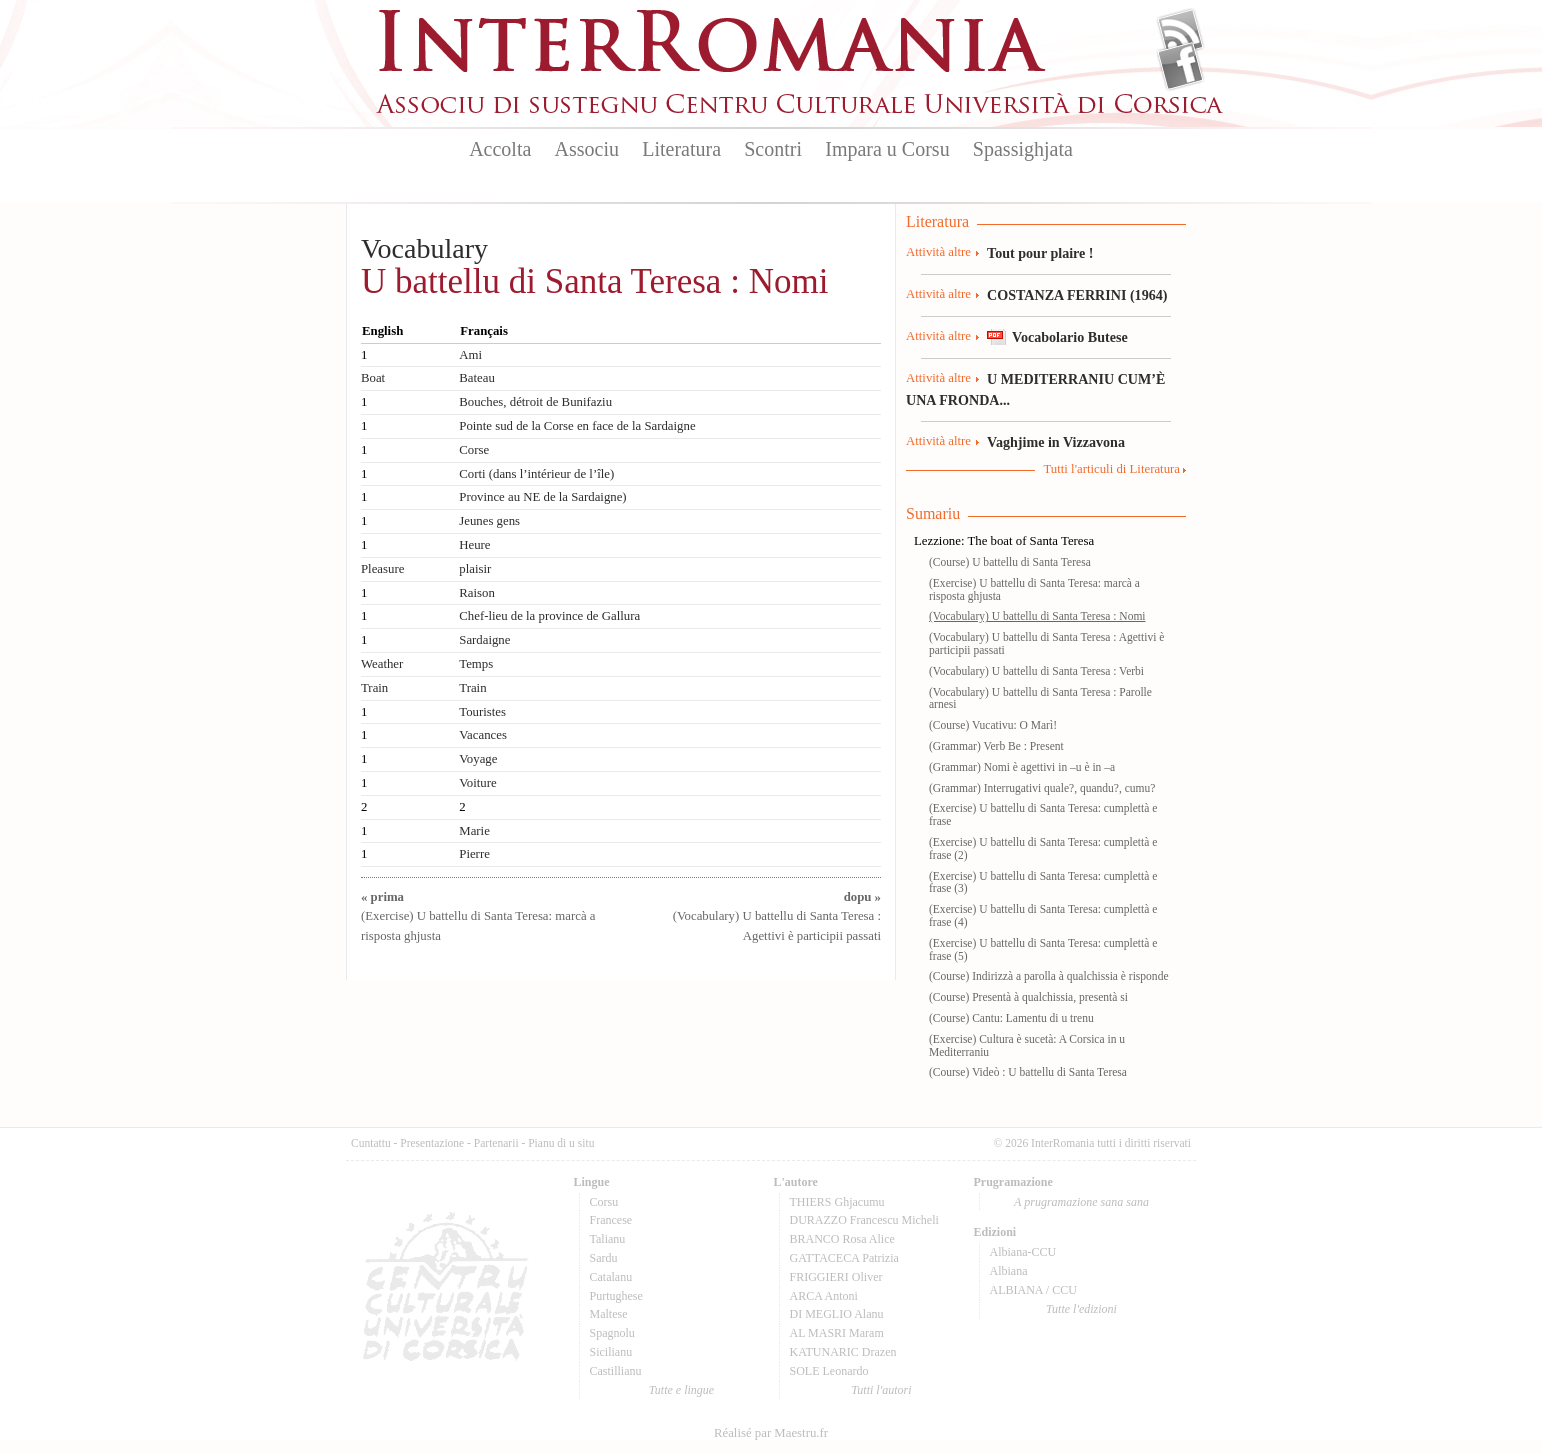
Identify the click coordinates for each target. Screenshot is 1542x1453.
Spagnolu (612, 1333)
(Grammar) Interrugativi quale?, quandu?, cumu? (1042, 788)
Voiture (477, 783)
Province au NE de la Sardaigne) (542, 497)
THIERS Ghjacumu (837, 1202)
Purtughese (616, 1296)
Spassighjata (1023, 149)
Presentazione (432, 1143)
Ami (470, 355)
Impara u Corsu (887, 149)
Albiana (1009, 1271)
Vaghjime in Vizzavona (1056, 442)
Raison (477, 593)
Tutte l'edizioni (1081, 1309)
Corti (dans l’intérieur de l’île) (536, 474)
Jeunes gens (489, 521)
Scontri (773, 149)
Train (374, 688)
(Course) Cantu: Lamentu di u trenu (1011, 1018)
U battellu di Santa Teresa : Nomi (594, 281)
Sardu (604, 1258)
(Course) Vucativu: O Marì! (993, 725)
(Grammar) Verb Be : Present (996, 746)
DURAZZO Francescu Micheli (864, 1220)
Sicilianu (611, 1352)
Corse (474, 450)
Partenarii (496, 1143)
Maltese (609, 1314)
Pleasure (382, 569)
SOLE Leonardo (829, 1371)
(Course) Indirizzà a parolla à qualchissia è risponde (1049, 976)
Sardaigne (484, 640)
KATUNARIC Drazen (843, 1352)
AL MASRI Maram (837, 1333)
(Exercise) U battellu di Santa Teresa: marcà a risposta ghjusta (478, 916)
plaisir (475, 569)
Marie (474, 831)
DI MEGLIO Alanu (837, 1314)
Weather (382, 664)
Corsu (604, 1202)
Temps (476, 664)
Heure (474, 545)
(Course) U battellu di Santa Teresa (1010, 562)
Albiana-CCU (1023, 1252)
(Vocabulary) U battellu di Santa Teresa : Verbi (1036, 671)
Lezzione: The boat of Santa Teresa (1004, 541)
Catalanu (611, 1277)
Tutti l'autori (881, 1390)
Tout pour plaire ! (1040, 253)
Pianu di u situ (561, 1143)
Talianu (608, 1239)
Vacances (483, 735)
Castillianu (616, 1371)
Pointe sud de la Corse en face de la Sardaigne (577, 426)
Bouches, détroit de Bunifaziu (535, 402)
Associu (587, 149)
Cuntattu (371, 1143)
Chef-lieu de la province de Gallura (549, 616)
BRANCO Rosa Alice (842, 1239)
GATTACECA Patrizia (844, 1258)
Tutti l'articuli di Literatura (1111, 469)
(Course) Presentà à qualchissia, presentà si (1028, 997)
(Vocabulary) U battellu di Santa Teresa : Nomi (1037, 616)
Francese (611, 1220)
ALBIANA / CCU (1033, 1290)
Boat (373, 378)
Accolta (500, 149)
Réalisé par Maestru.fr (771, 1433)
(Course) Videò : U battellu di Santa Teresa (1028, 1072)
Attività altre (938, 252)
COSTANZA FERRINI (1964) (1077, 295)
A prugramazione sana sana (1081, 1202)
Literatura (681, 149)
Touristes (482, 712)
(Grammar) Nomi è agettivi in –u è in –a (1022, 767)
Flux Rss (1180, 33)
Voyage (478, 759)
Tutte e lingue (681, 1390)
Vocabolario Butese (1070, 337)
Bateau (477, 378)
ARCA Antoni (824, 1296)
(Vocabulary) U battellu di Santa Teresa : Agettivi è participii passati (777, 916)
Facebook (1180, 66)
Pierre (474, 854)
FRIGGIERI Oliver (836, 1277)
